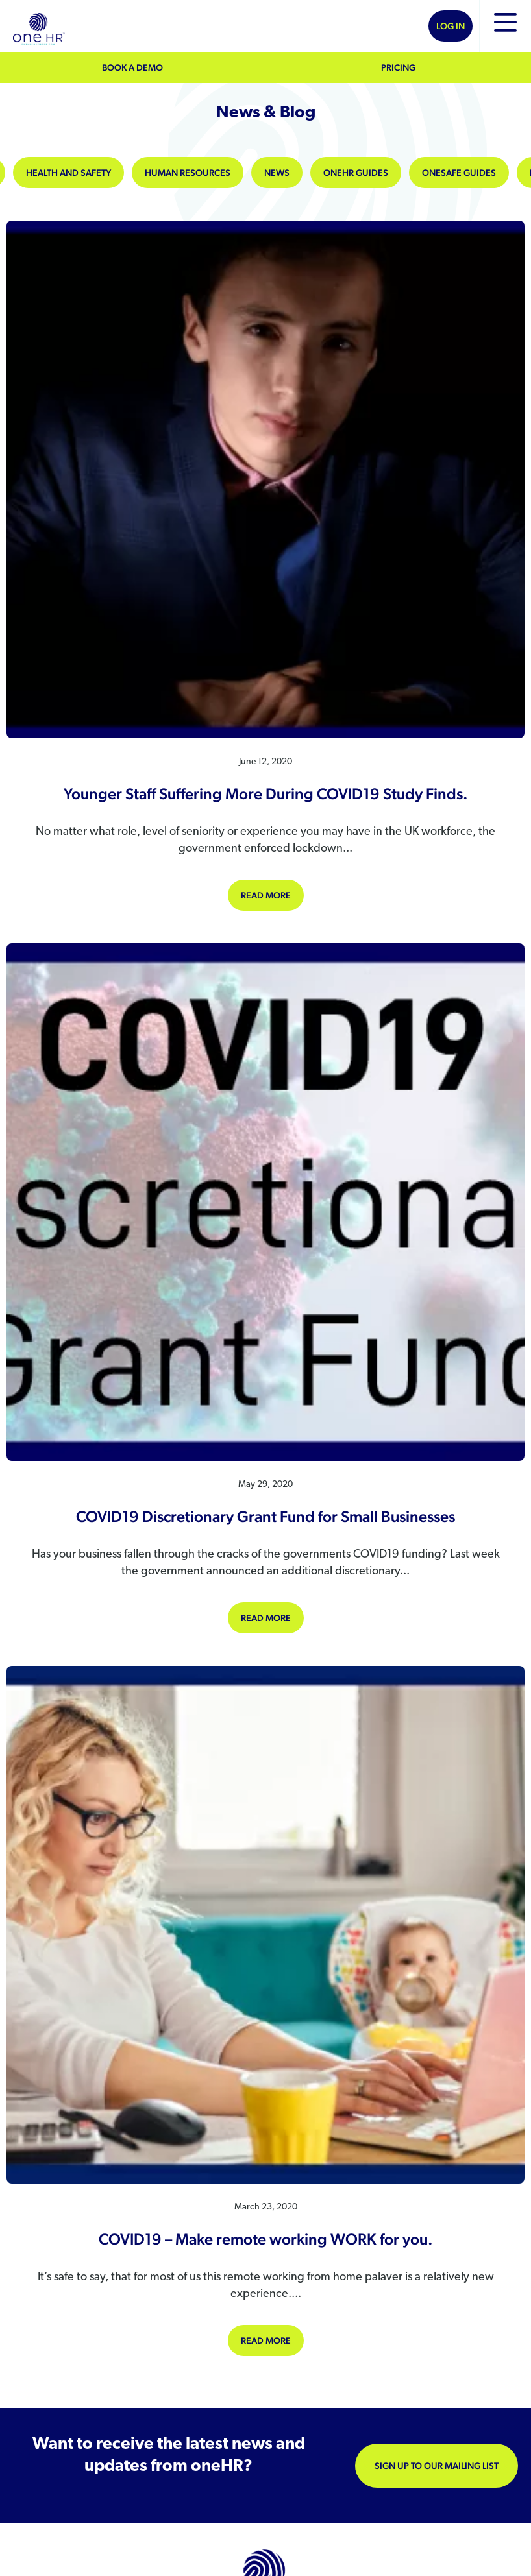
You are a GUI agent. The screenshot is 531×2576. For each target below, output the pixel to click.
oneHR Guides (355, 172)
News (277, 172)
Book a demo (132, 67)
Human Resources (187, 172)
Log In (450, 26)
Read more (272, 894)
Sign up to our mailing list (437, 2466)
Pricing (398, 67)
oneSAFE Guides (459, 172)
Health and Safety (68, 172)
